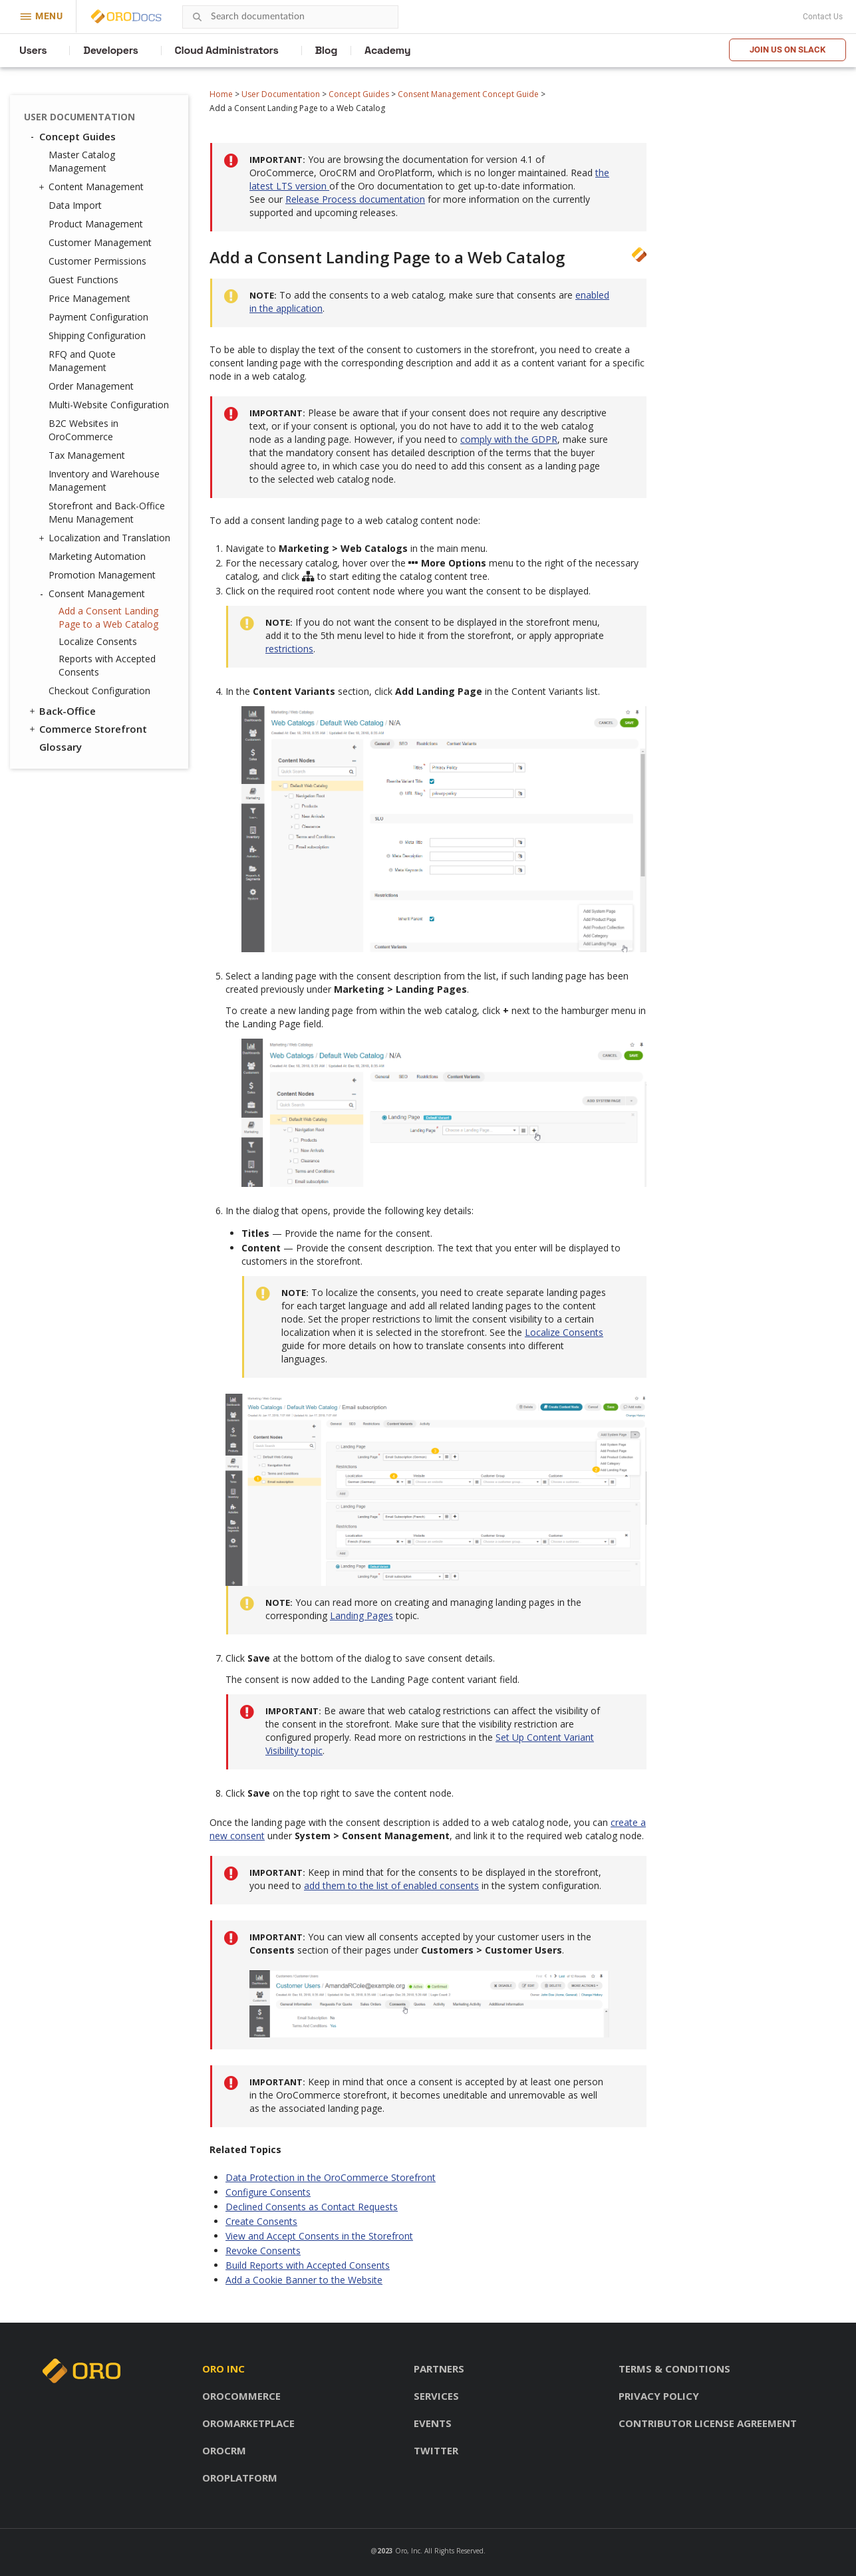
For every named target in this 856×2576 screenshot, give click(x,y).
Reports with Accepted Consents (107, 665)
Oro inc (223, 2368)
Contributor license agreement (708, 2423)
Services (436, 2395)
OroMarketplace (248, 2423)
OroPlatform (239, 2477)
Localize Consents (98, 641)
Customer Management (100, 242)
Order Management (91, 386)
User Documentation (280, 94)
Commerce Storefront (87, 728)
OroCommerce (241, 2395)
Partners (439, 2368)
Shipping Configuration (97, 335)
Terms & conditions (674, 2368)
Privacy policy (659, 2395)
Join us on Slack (787, 50)
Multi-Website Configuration (109, 404)
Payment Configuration (98, 317)
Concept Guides (359, 94)
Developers (110, 50)
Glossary (60, 746)
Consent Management (93, 593)
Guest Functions (83, 279)
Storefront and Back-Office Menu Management (107, 512)
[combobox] (290, 17)
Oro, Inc (407, 2550)
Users (33, 50)
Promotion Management (102, 575)
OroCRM (224, 2450)
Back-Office (61, 710)
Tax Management (87, 455)
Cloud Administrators (227, 50)
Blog (326, 50)
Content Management (93, 186)
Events (433, 2423)
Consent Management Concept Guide (468, 94)
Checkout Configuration (99, 690)
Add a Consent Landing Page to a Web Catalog (108, 617)
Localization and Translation (106, 538)
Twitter (436, 2450)
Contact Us (823, 16)
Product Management (96, 223)
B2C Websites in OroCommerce (83, 430)
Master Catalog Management (82, 161)
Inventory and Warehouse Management (104, 480)
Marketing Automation (97, 556)
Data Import (75, 205)
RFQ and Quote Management (82, 361)
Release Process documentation (355, 199)
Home (221, 94)
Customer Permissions (97, 261)
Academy (387, 50)
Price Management (89, 298)
